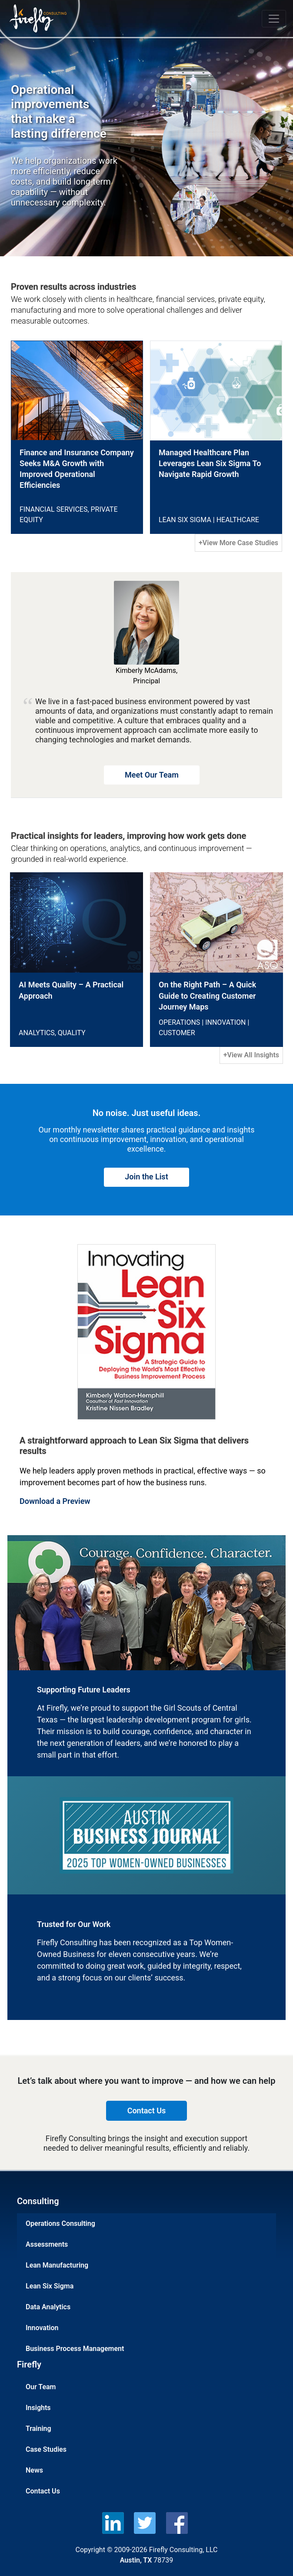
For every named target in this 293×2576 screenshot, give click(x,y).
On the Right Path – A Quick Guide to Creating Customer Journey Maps (207, 995)
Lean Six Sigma (49, 2286)
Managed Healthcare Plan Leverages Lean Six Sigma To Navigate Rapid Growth (210, 463)
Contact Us (43, 2491)
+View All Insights (251, 1055)
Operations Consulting (60, 2223)
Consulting (38, 2201)
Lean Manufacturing (57, 2265)
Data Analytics (48, 2307)
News (34, 2470)
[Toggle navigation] (274, 18)
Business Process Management (75, 2348)
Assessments (47, 2244)
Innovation (42, 2328)
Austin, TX (136, 2560)
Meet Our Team (152, 774)
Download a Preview (55, 1501)
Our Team (41, 2387)
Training (38, 2428)
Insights (38, 2408)
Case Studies (46, 2449)
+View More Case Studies (238, 543)
